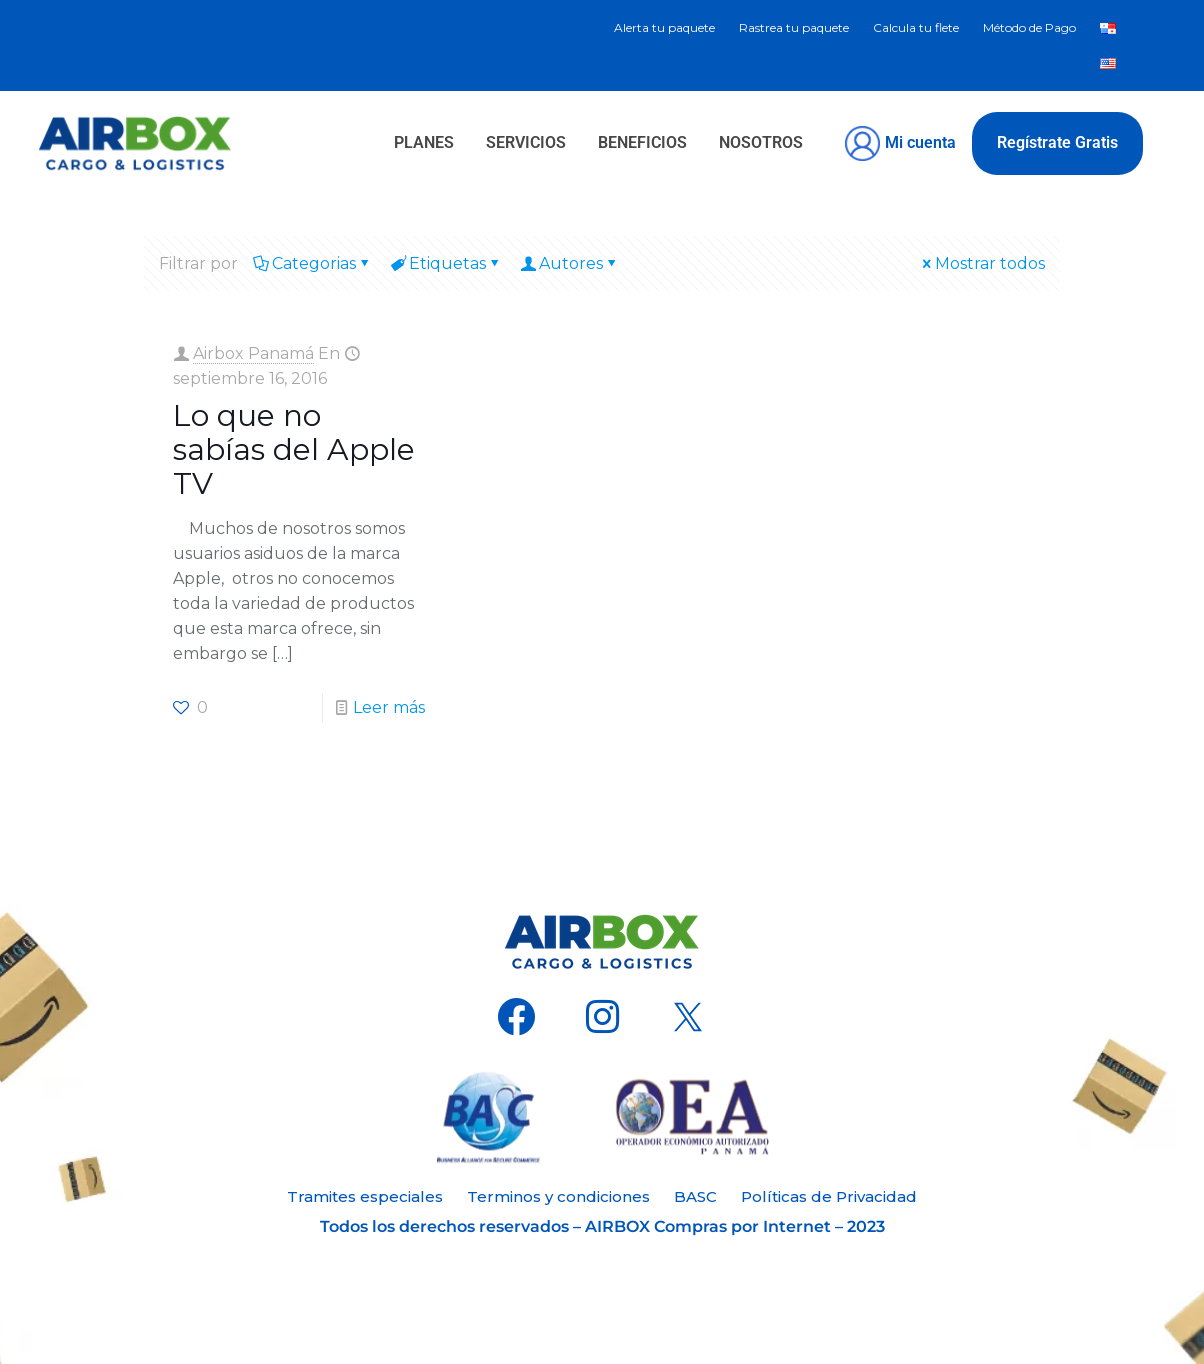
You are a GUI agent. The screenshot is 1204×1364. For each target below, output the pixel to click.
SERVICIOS (526, 142)
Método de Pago (1029, 27)
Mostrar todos (982, 263)
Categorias (312, 263)
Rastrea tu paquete (794, 27)
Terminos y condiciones (558, 1196)
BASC (695, 1196)
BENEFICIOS (642, 142)
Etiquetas (446, 263)
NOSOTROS (761, 142)
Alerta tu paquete (664, 27)
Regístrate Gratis (1057, 142)
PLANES (424, 142)
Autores (569, 263)
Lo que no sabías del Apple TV (294, 449)
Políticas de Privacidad (829, 1196)
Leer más (389, 707)
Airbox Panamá (253, 353)
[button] (766, 143)
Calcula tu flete (916, 27)
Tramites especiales (365, 1196)
